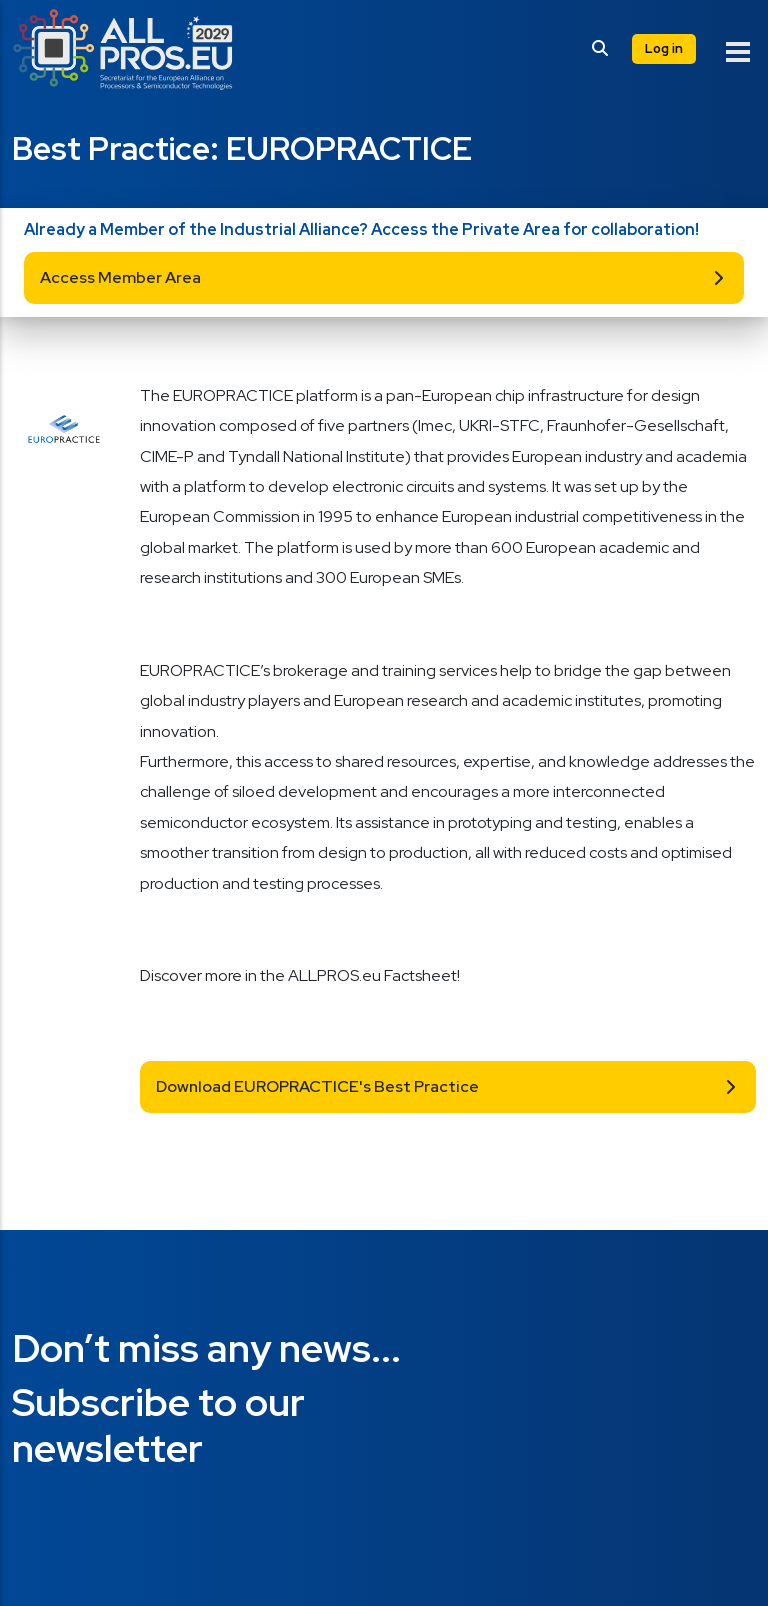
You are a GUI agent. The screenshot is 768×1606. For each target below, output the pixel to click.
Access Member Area (120, 277)
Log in (664, 48)
